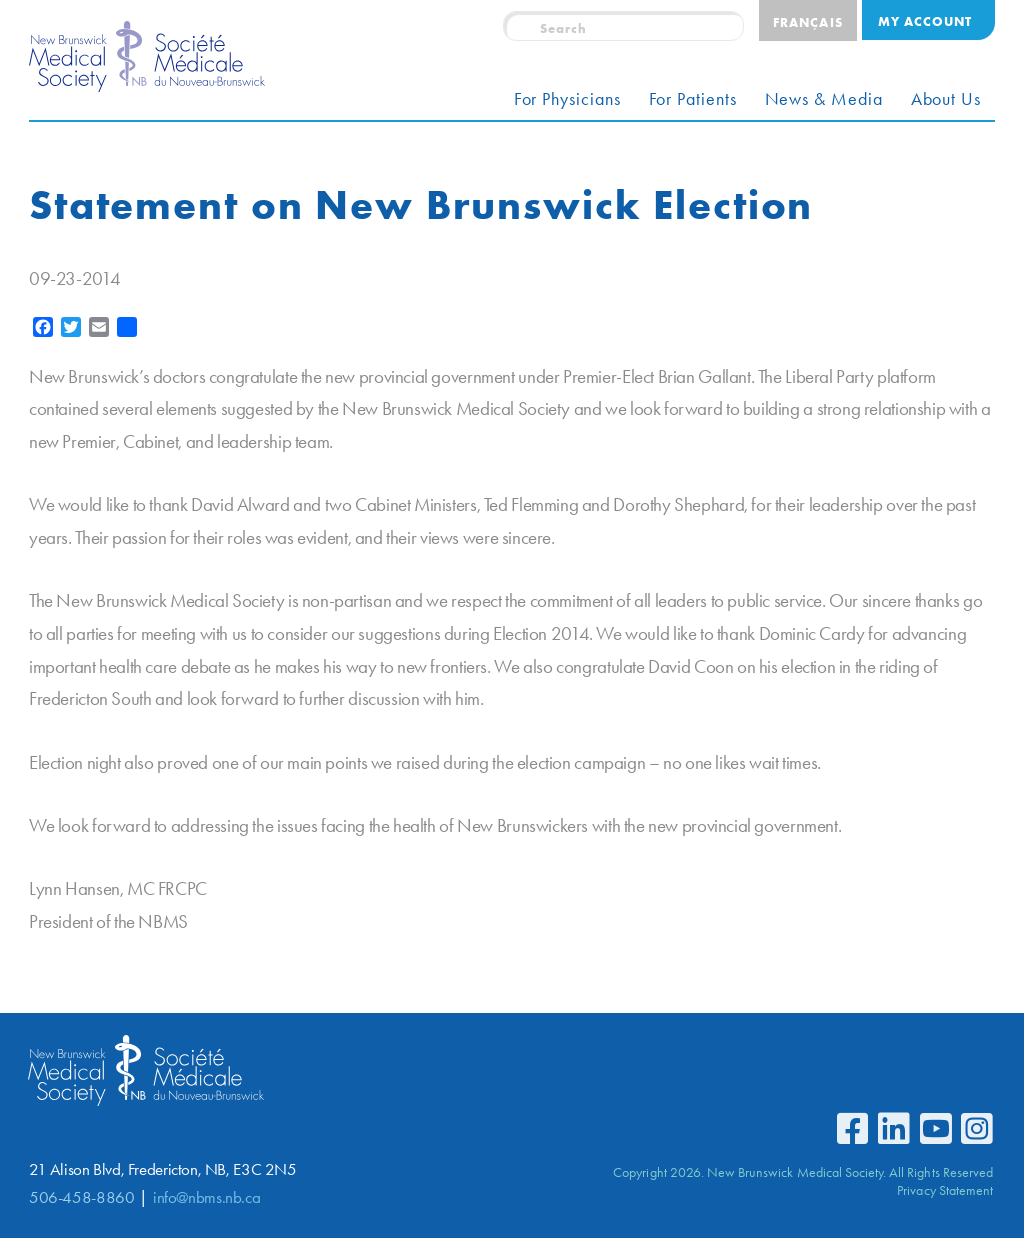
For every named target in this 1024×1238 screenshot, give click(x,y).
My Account (925, 21)
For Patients (693, 99)
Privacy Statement (945, 1190)
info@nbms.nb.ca (206, 1197)
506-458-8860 (81, 1197)
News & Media (824, 99)
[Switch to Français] (807, 20)
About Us (946, 99)
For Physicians (567, 99)
